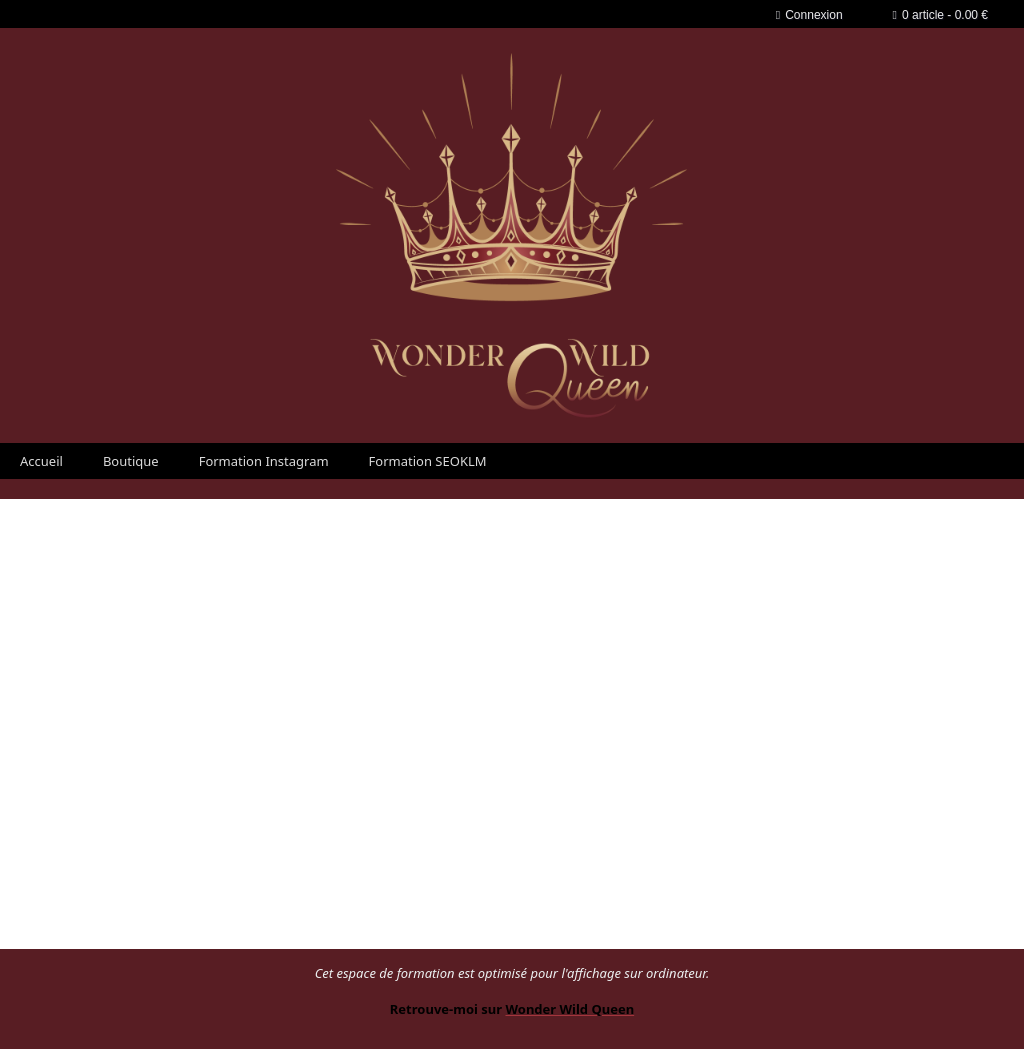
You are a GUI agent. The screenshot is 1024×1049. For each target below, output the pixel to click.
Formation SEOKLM (428, 461)
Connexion (809, 15)
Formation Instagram (264, 461)
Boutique (131, 461)
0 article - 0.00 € (940, 15)
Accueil (41, 461)
